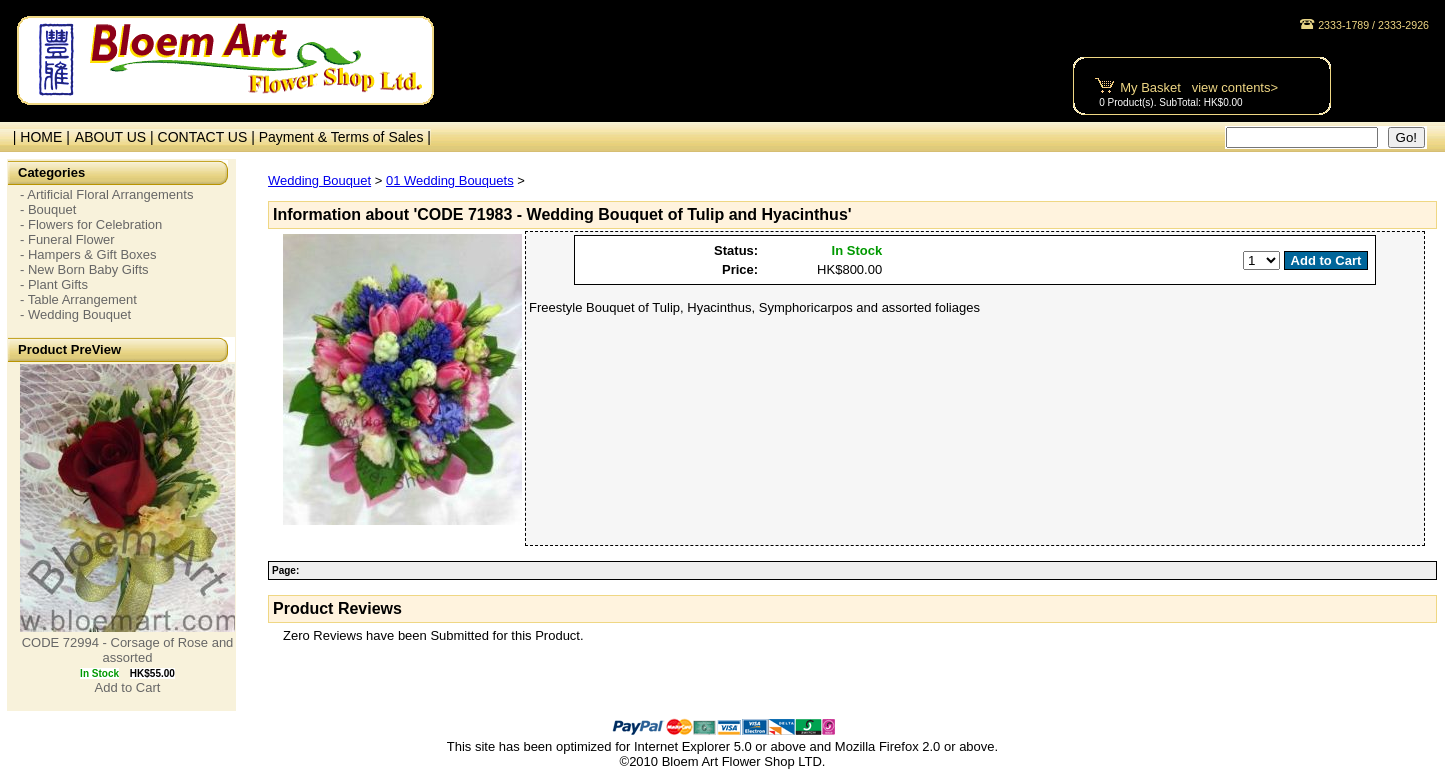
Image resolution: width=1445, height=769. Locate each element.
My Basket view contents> (1199, 87)
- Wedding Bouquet (75, 314)
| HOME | (37, 137)
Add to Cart (128, 687)
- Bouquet (48, 209)
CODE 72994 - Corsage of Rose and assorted (128, 650)
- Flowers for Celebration (91, 224)
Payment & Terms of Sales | (345, 137)
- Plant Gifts (54, 284)
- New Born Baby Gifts (84, 269)
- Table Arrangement (78, 299)
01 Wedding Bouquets (450, 180)
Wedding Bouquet (319, 180)
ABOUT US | (116, 137)
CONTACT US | (208, 137)
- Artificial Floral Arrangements (106, 194)
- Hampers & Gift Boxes (88, 254)
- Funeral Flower (67, 239)
